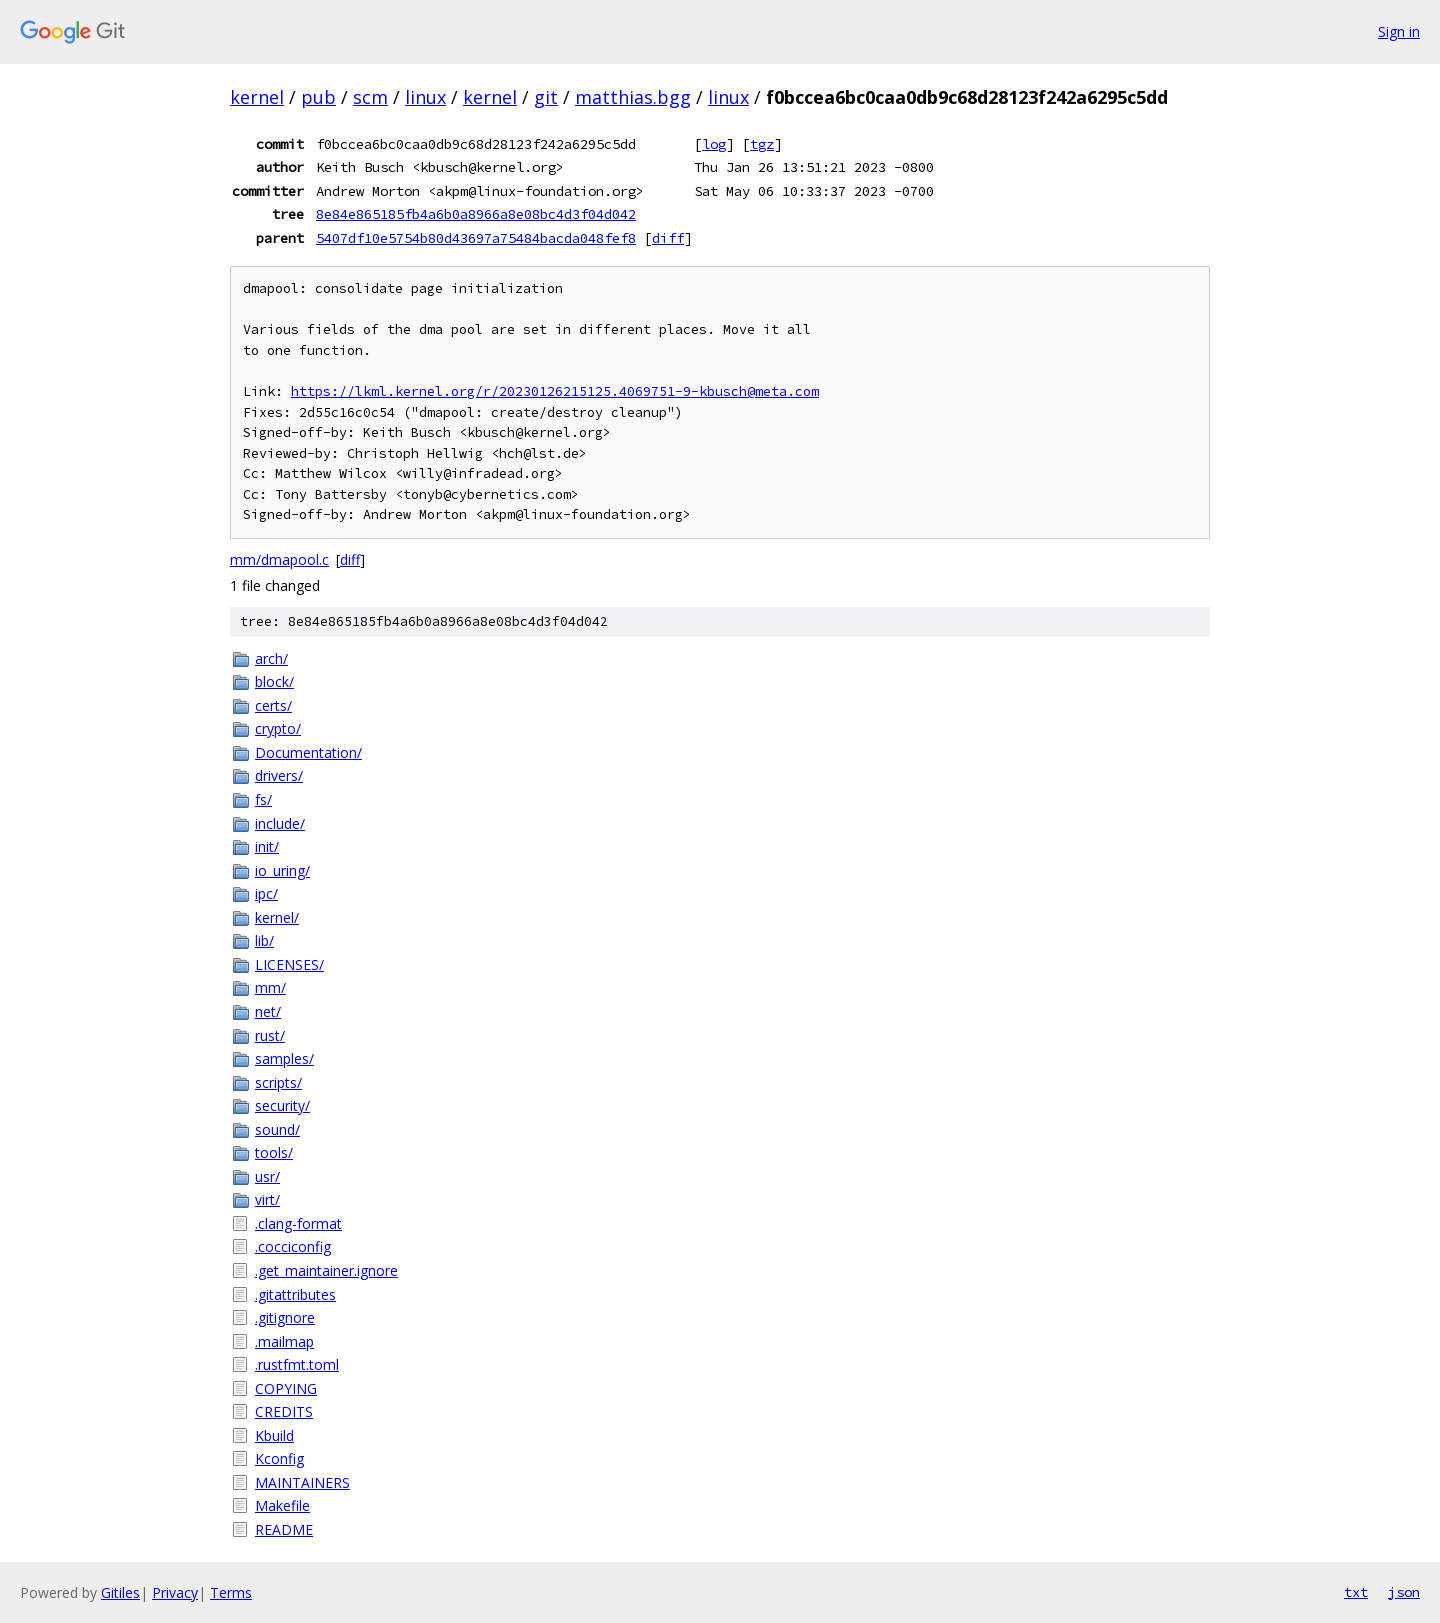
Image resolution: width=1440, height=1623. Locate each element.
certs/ (273, 705)
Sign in (1399, 31)
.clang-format (298, 1223)
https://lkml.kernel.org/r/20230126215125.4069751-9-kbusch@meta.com (555, 391)
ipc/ (266, 893)
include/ (280, 823)
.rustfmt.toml (297, 1364)
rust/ (270, 1035)
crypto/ (278, 728)
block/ (274, 681)
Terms (231, 1592)
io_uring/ (282, 870)
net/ (268, 1011)
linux (425, 97)
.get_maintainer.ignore (326, 1270)
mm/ (270, 987)
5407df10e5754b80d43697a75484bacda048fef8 (476, 238)
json (1404, 1592)
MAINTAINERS (302, 1482)
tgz (762, 144)
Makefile (282, 1505)
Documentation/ (308, 752)
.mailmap (284, 1341)
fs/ (263, 799)
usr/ (267, 1176)
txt (1356, 1592)
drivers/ (279, 775)
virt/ (267, 1199)
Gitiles (120, 1592)
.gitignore (285, 1317)
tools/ (274, 1152)
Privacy (175, 1592)
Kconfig (279, 1458)
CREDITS (284, 1411)
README (284, 1529)
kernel (257, 97)
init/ (267, 846)
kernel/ (277, 917)
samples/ (284, 1058)
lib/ (264, 940)
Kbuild (274, 1435)
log (714, 144)
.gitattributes (295, 1294)
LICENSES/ (289, 964)
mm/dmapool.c (279, 559)
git (546, 97)
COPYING (286, 1388)
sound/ (277, 1129)
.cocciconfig (293, 1246)
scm (370, 97)
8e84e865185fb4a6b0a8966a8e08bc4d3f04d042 (476, 214)
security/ (282, 1105)
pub (318, 97)
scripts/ (278, 1082)
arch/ (271, 658)
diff (668, 238)
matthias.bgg (633, 97)
